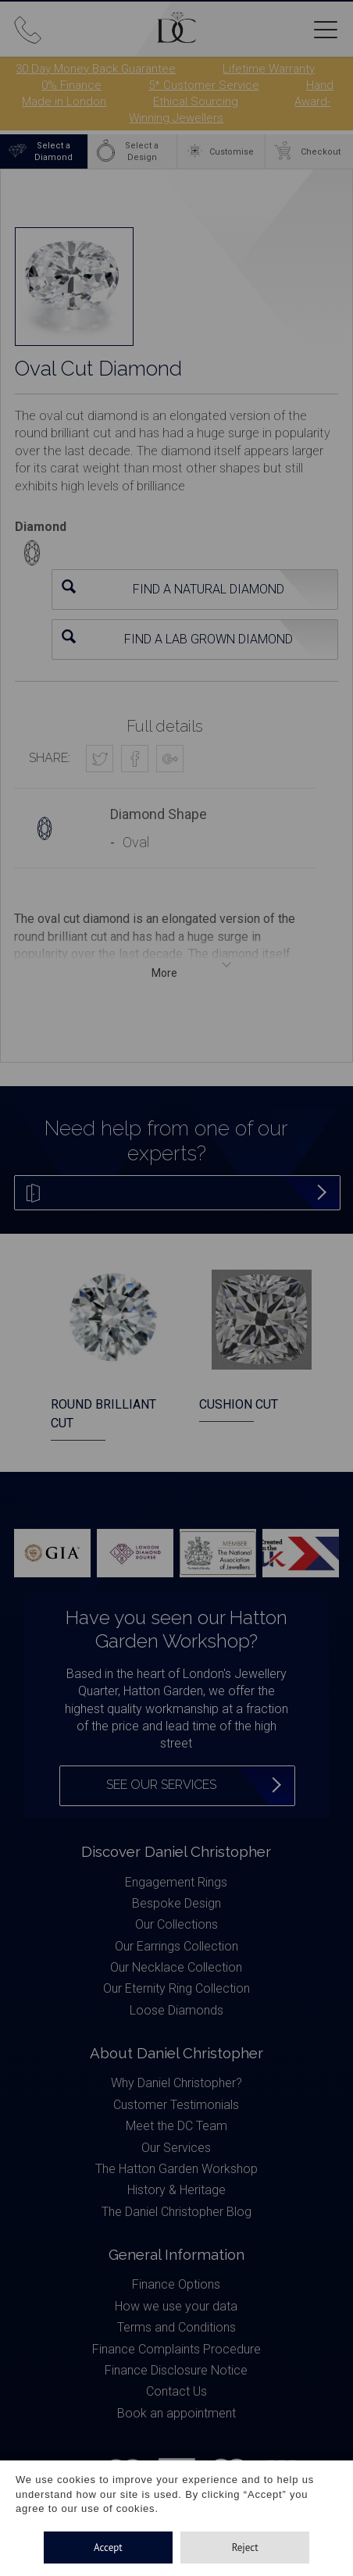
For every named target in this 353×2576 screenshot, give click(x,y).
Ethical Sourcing (195, 101)
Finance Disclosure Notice (176, 2370)
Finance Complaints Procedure (176, 2349)
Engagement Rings (176, 1882)
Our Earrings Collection (176, 1946)
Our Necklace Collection (176, 1967)
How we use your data (176, 2306)
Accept (108, 2547)
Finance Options (176, 2284)
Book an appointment (176, 2413)
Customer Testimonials (176, 2104)
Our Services (176, 2147)
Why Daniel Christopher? (176, 2082)
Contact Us (176, 2391)
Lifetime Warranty (269, 69)
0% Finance (71, 85)
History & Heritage (176, 2189)
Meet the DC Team (176, 2125)
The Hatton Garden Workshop (176, 2168)
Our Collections (176, 1924)
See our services (161, 1784)
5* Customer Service (203, 85)
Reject (245, 2547)
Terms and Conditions (176, 2327)
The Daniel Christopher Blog (176, 2211)
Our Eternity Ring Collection (176, 1988)
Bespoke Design (176, 1903)
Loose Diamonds (176, 2010)
